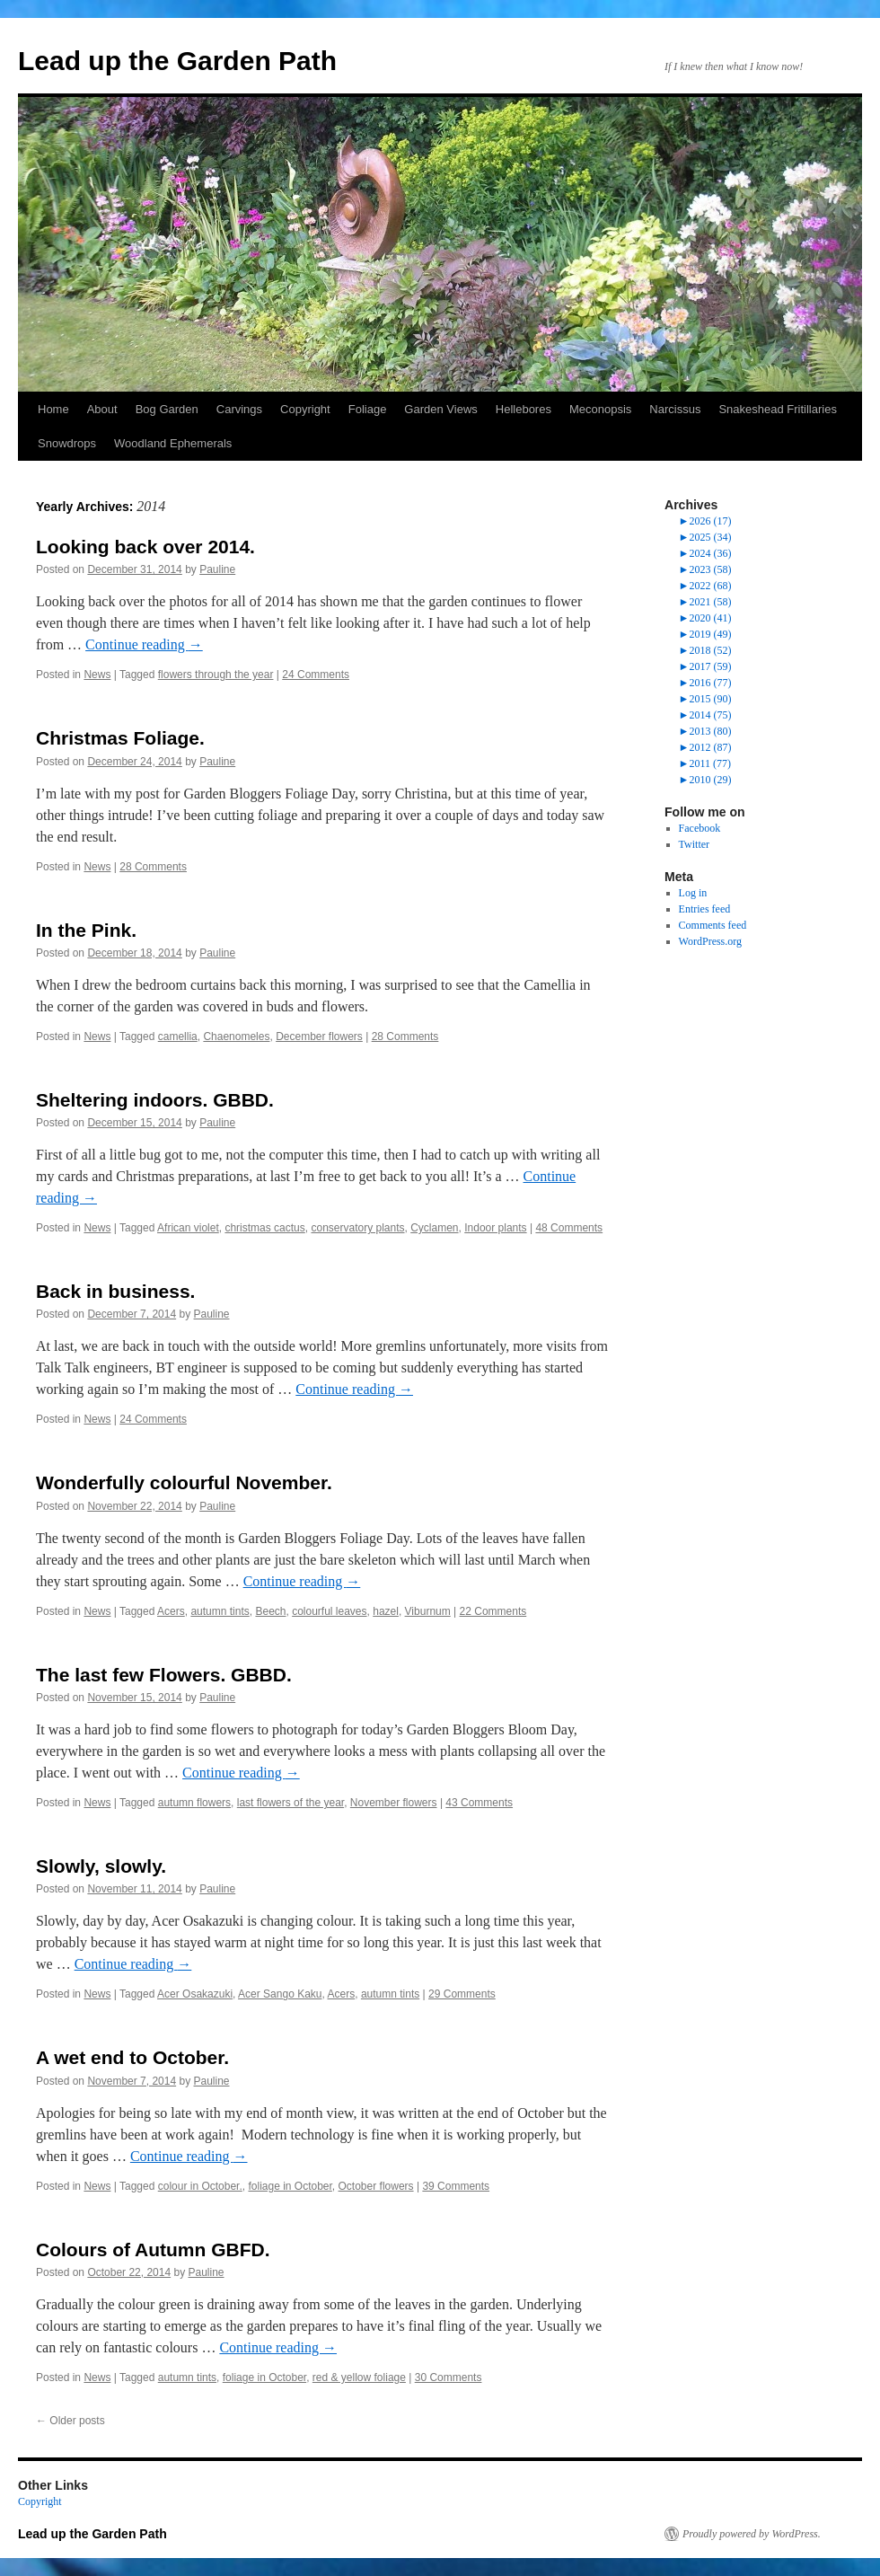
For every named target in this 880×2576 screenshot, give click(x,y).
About (102, 409)
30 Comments (448, 2377)
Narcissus (674, 409)
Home (53, 409)
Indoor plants (495, 1228)
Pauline (217, 569)
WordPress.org (710, 941)
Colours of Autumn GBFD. (153, 2249)
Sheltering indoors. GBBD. (155, 1100)
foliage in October (289, 2186)
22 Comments (493, 1611)
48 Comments (569, 1228)
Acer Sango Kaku (279, 1994)
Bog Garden (167, 409)
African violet (188, 1228)
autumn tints (219, 1611)
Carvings (239, 409)
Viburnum (428, 1611)
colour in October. (200, 2186)
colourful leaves (329, 1611)
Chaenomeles (236, 1036)
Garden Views (440, 409)
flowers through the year (216, 674)
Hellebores (523, 409)
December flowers (319, 1036)
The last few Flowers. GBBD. (164, 1674)
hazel (386, 1611)
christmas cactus (264, 1228)
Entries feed (705, 909)
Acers (171, 1611)
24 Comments (315, 674)
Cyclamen (434, 1228)
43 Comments (479, 1802)
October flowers (376, 2186)
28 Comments (153, 866)
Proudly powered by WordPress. (751, 2533)
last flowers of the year (290, 1802)
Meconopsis (600, 409)
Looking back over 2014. (145, 546)
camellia (178, 1036)
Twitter (694, 844)
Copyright (305, 409)
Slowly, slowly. (101, 1866)
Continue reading (144, 644)
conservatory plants (357, 1228)
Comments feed (713, 925)
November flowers (393, 1802)
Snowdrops (67, 443)
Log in (693, 893)
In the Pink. (86, 930)
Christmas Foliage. (120, 738)
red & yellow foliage (359, 2377)
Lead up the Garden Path (177, 60)
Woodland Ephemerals (173, 443)
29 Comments (462, 1994)
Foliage (367, 409)
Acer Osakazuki (195, 1994)
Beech (270, 1611)
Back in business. (115, 1291)
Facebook (700, 828)
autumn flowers (194, 1802)
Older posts (70, 2420)
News (97, 674)
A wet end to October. (132, 2057)
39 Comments (455, 2186)
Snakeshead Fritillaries (777, 409)
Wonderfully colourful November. (184, 1482)
